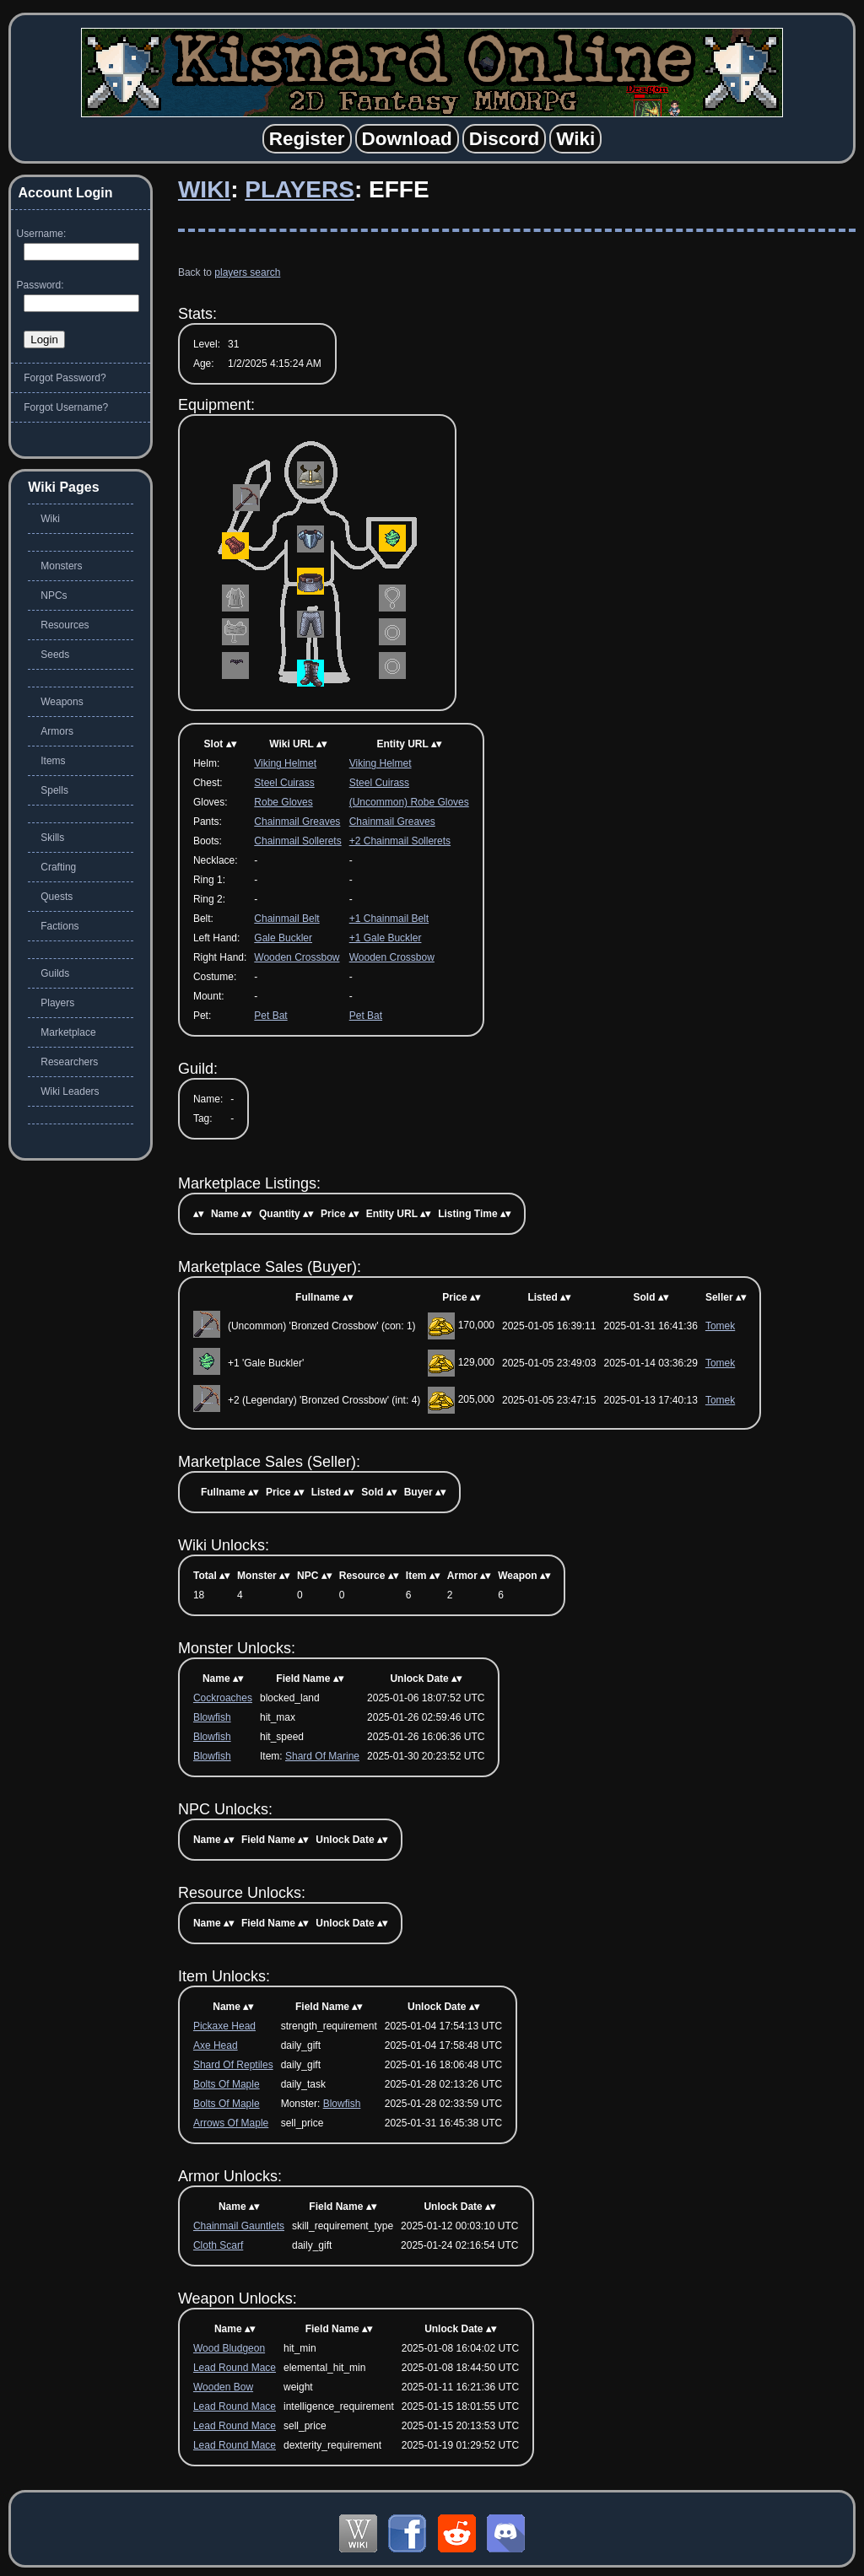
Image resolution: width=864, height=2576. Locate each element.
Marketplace (67, 1032)
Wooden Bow (223, 2387)
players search (247, 272)
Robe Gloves (283, 802)
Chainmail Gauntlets (238, 2226)
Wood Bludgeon (229, 2348)
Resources (64, 625)
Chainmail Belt (286, 918)
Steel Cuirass (284, 783)
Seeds (54, 654)
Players (299, 189)
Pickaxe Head (224, 2026)
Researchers (69, 1062)
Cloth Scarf (218, 2245)
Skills (52, 837)
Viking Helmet (285, 763)
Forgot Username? (66, 407)
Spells (54, 790)
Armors (56, 731)
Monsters (61, 566)
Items (52, 761)
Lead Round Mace (234, 2368)
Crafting (58, 867)
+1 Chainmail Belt (389, 918)
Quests (56, 897)
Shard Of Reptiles (233, 2065)
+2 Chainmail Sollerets (400, 841)
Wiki (204, 189)
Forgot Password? (64, 378)
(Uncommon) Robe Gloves (409, 802)
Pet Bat (270, 1015)
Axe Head (215, 2045)
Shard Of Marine (322, 1756)
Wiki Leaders (69, 1091)
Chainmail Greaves (297, 821)
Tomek (720, 1326)
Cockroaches (222, 1698)
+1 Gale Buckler (385, 938)
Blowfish (212, 1717)
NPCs (53, 595)
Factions (59, 926)
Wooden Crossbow (296, 957)
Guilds (54, 973)
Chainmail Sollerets (297, 841)
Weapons (61, 702)
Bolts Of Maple (226, 2084)
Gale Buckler (283, 938)
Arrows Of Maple (230, 2123)
